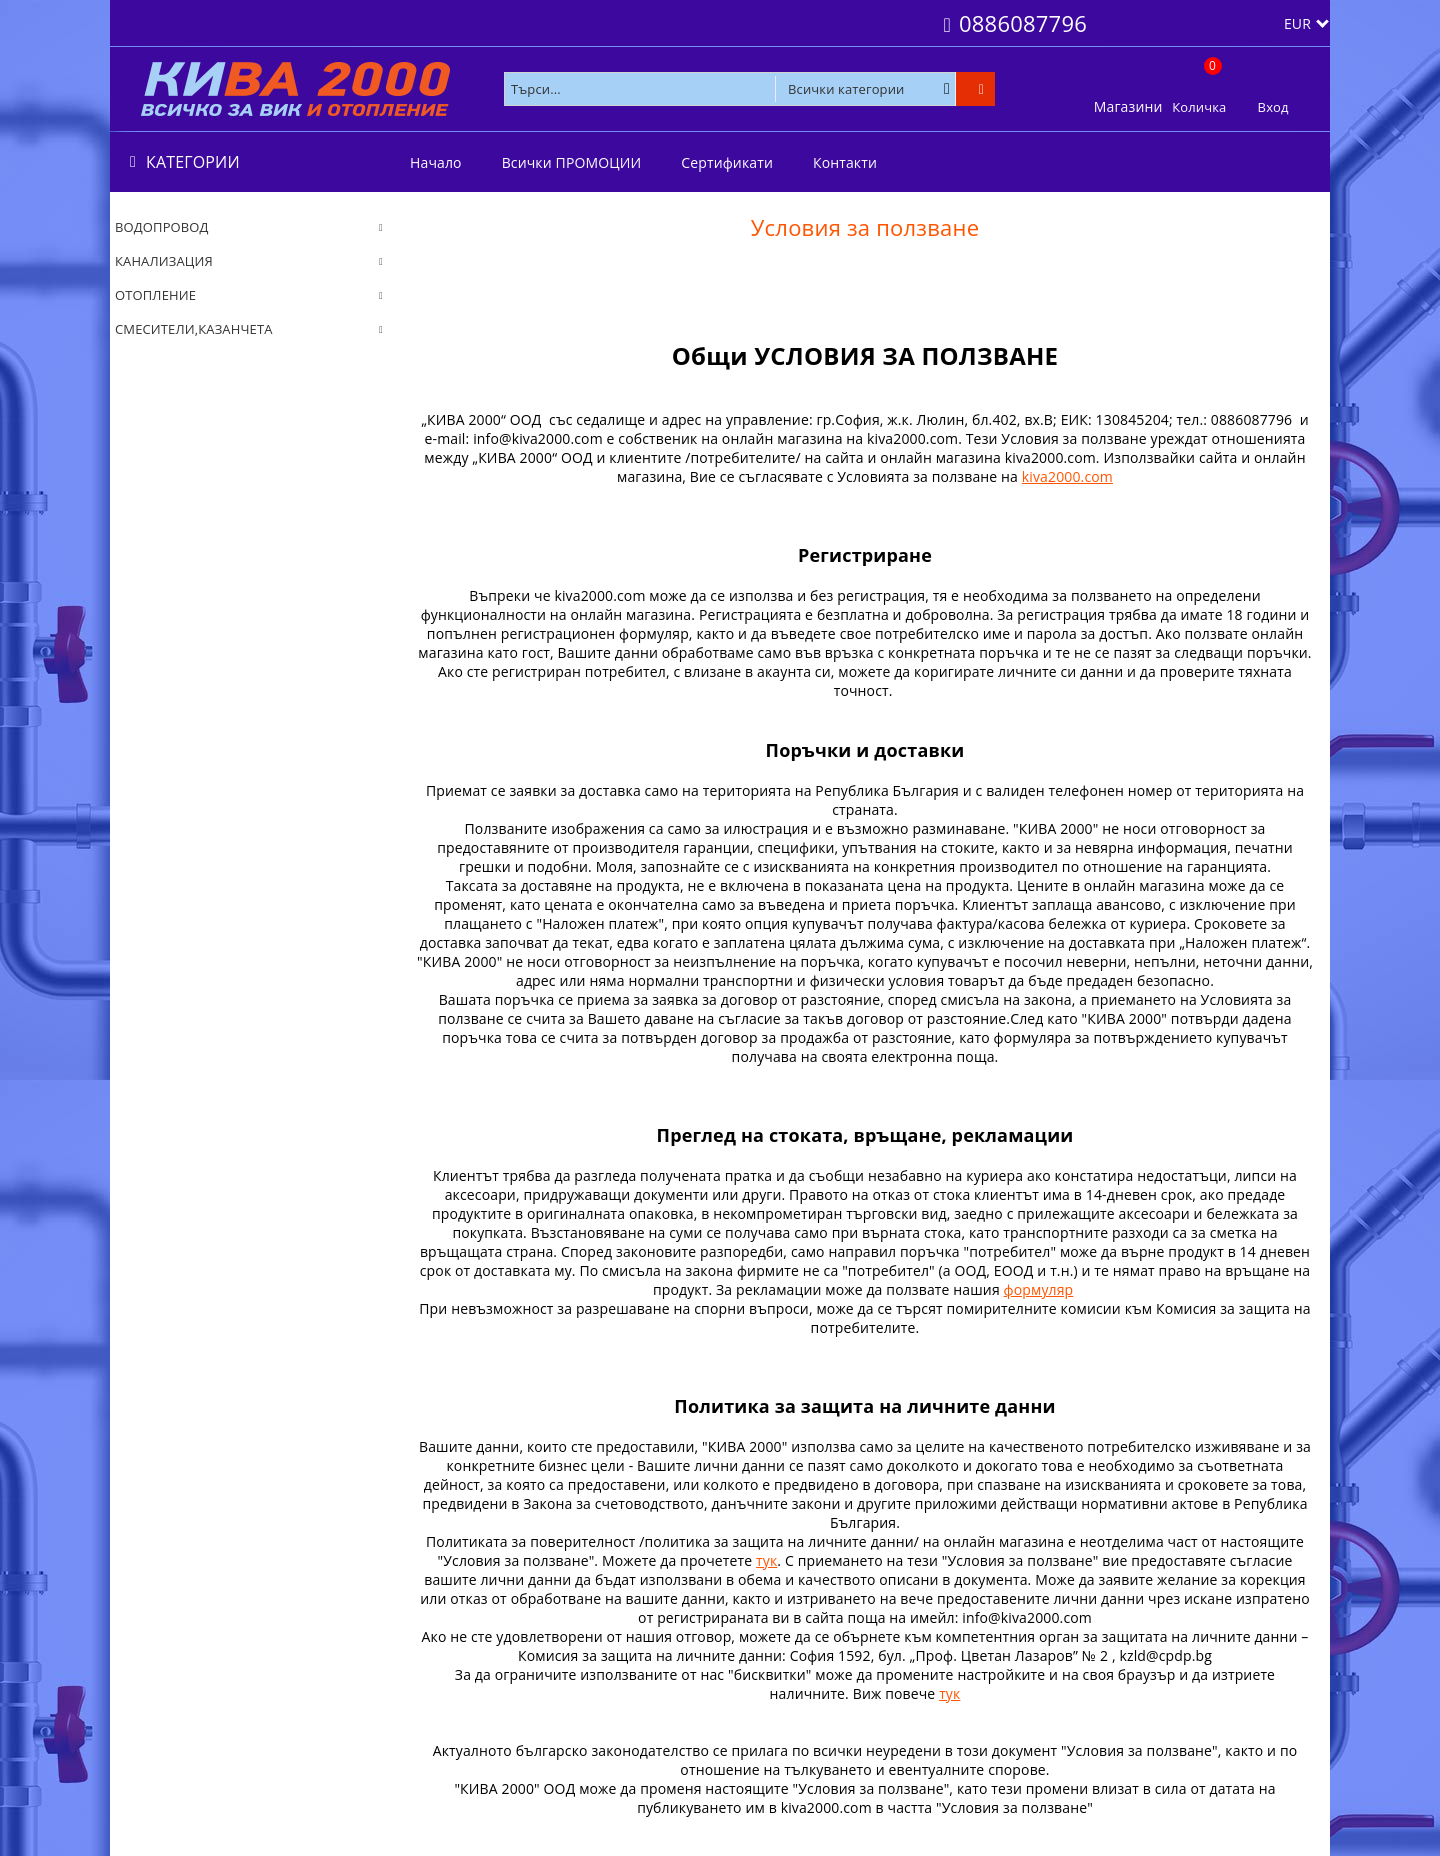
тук (766, 1560)
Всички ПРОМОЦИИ (572, 162)
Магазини (1128, 106)
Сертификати (727, 162)
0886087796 (1023, 23)
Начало (436, 162)
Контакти (845, 162)
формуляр (1039, 1289)
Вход (1273, 107)
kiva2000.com (1067, 476)
